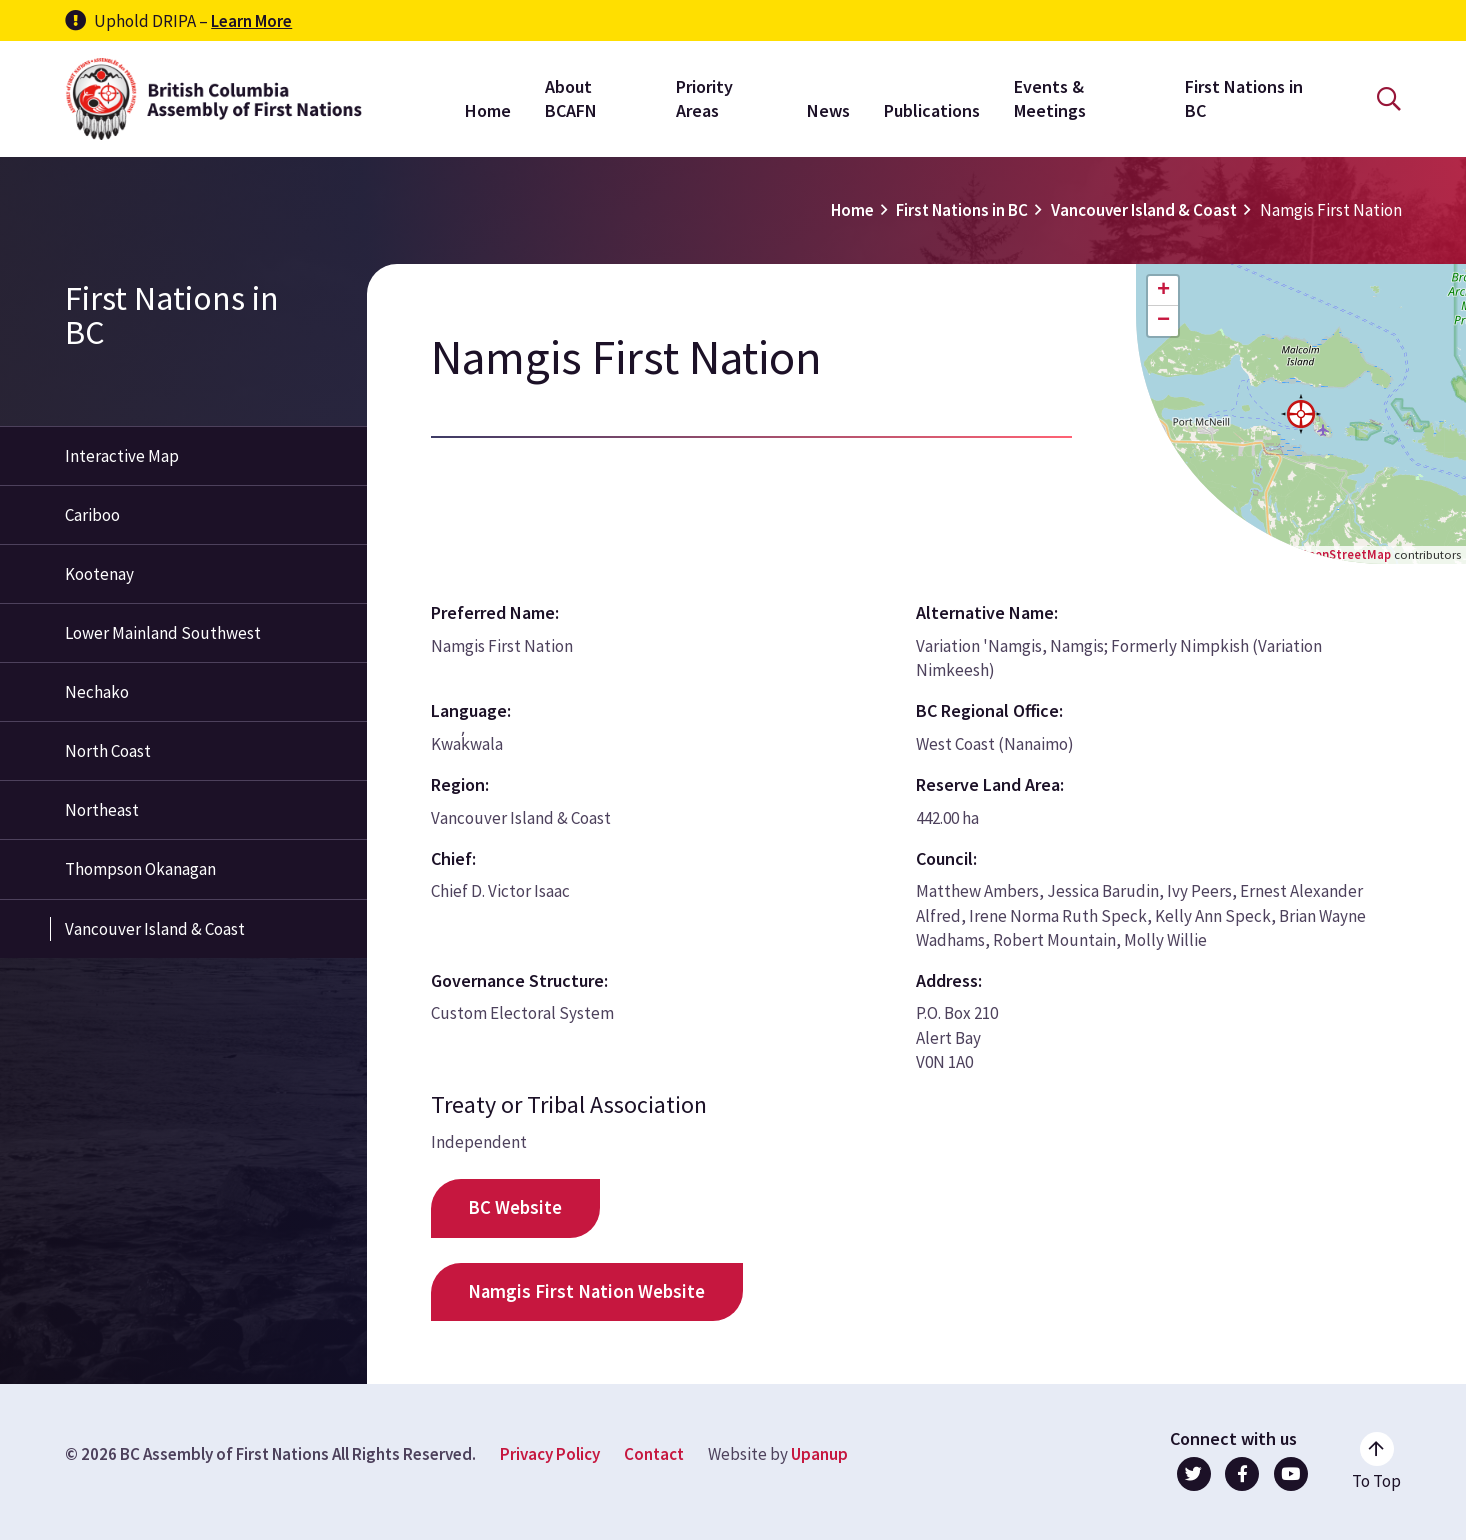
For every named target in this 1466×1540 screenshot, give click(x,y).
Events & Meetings (1050, 98)
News (828, 110)
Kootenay (99, 574)
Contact (654, 1454)
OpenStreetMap (1345, 554)
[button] (1301, 414)
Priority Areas (704, 98)
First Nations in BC (1244, 98)
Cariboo (92, 515)
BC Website (515, 1207)
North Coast (108, 751)
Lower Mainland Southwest (163, 633)
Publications (932, 110)
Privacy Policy (550, 1454)
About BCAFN (571, 98)
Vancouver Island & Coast (1144, 210)
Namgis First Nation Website (586, 1291)
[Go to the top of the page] (1376, 1462)
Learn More (251, 21)
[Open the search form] (1389, 99)
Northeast (102, 810)
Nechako (97, 692)
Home (488, 110)
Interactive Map (122, 456)
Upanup (819, 1454)
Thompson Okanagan (140, 869)
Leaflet (1247, 554)
